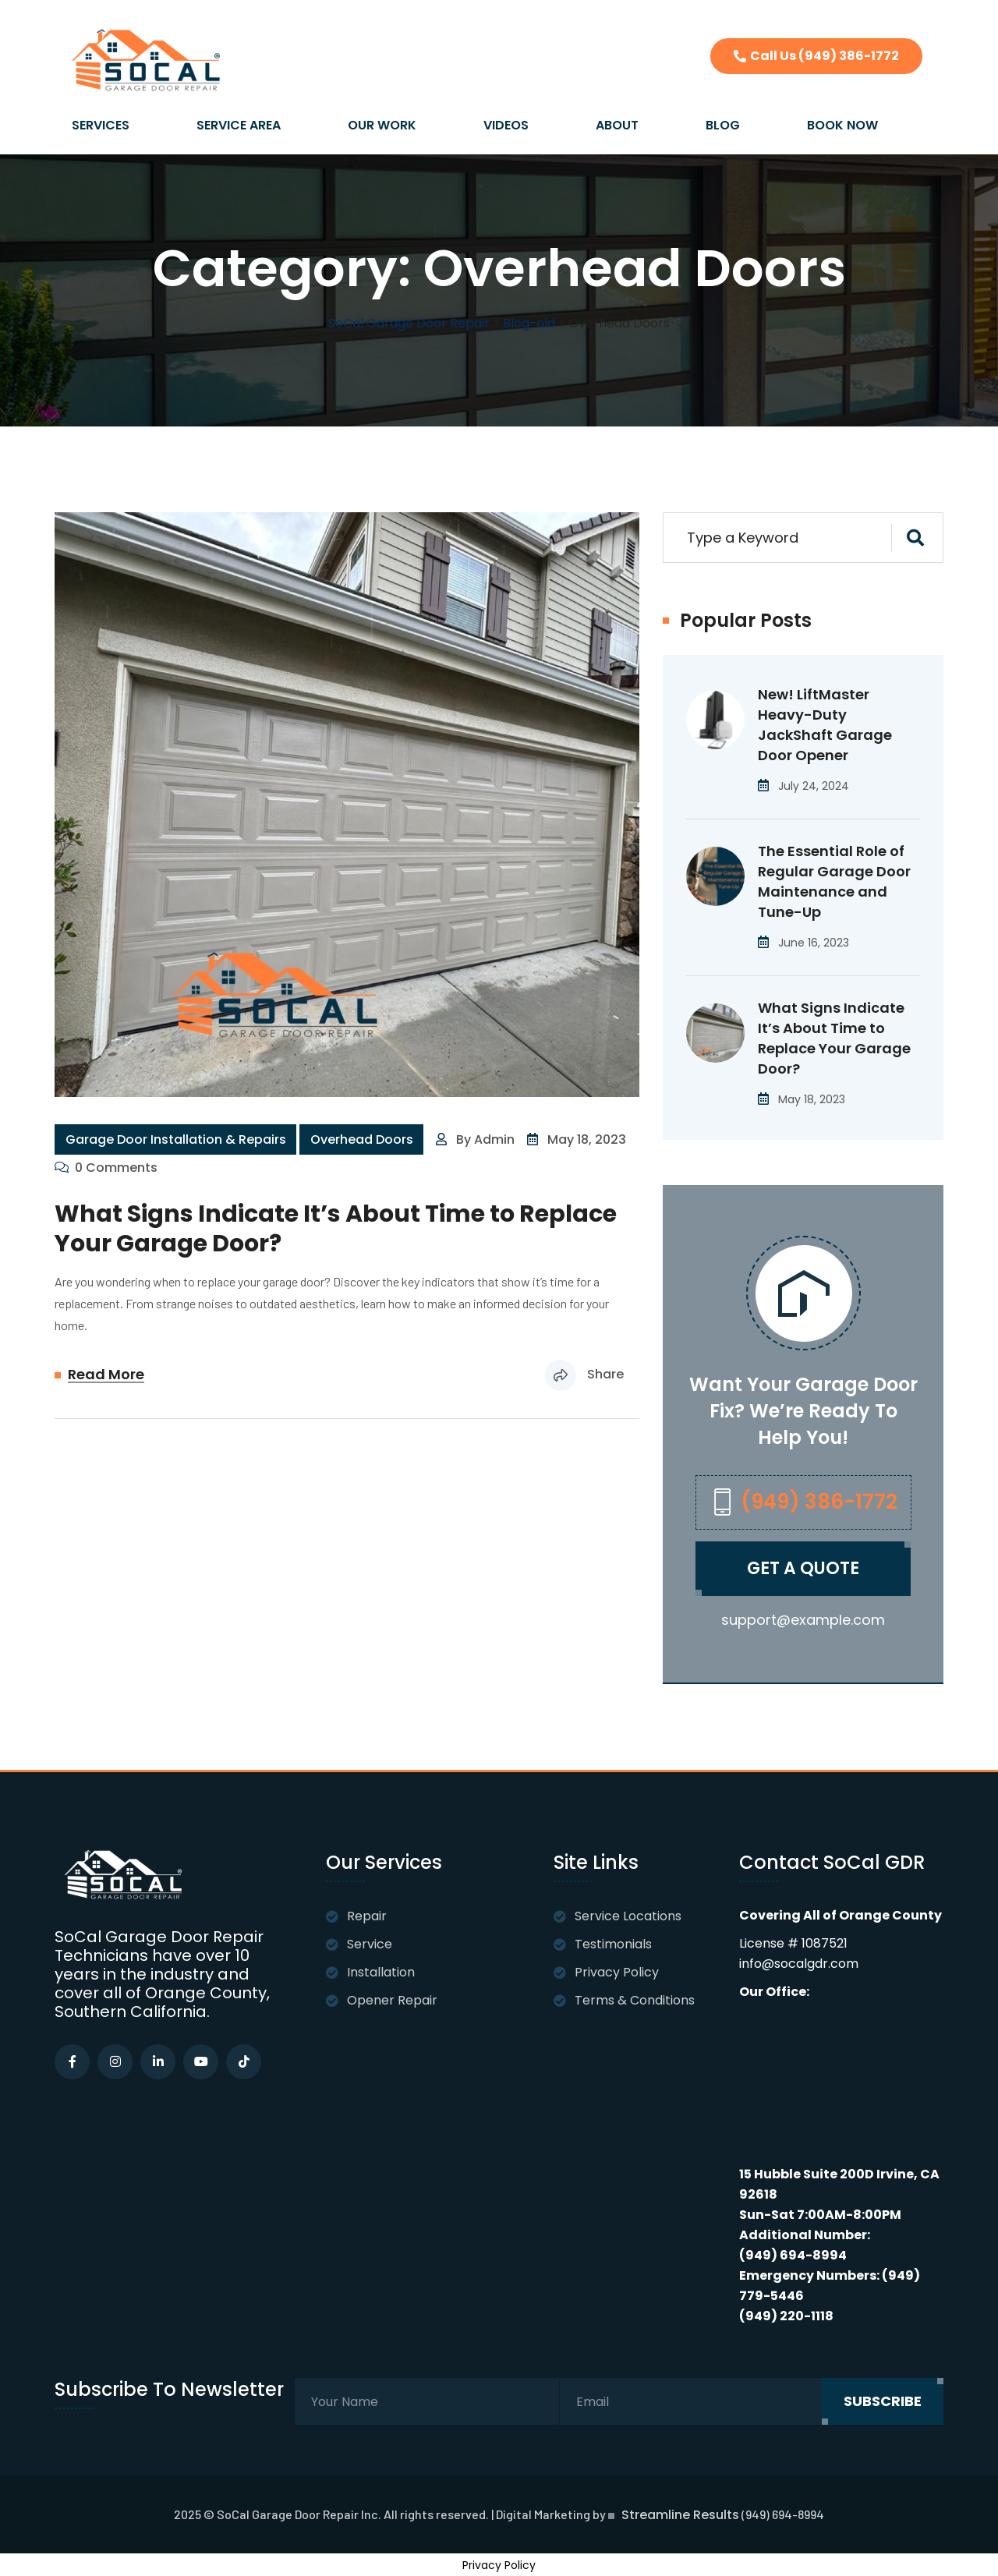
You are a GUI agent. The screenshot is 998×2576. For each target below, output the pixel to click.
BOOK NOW (842, 125)
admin (494, 1139)
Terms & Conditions (635, 2000)
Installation (381, 1972)
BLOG (723, 125)
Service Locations (628, 1916)
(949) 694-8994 (793, 2255)
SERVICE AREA (238, 125)
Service (369, 1944)
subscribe (882, 2401)
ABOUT (617, 125)
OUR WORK (382, 125)
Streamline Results (680, 2515)
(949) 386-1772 (799, 1502)
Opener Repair (392, 2000)
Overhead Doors (361, 1139)
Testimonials (613, 1944)
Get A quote (803, 1568)
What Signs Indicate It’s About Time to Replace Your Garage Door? (336, 1228)
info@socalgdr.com (798, 1964)
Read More (106, 1375)
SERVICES (100, 125)
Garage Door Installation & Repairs (175, 1139)
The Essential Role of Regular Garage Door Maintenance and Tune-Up (834, 881)
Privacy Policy (617, 1972)
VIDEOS (506, 125)
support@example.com (803, 1619)
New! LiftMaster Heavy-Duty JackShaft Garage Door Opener (825, 725)
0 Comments (116, 1168)
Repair (367, 1916)
